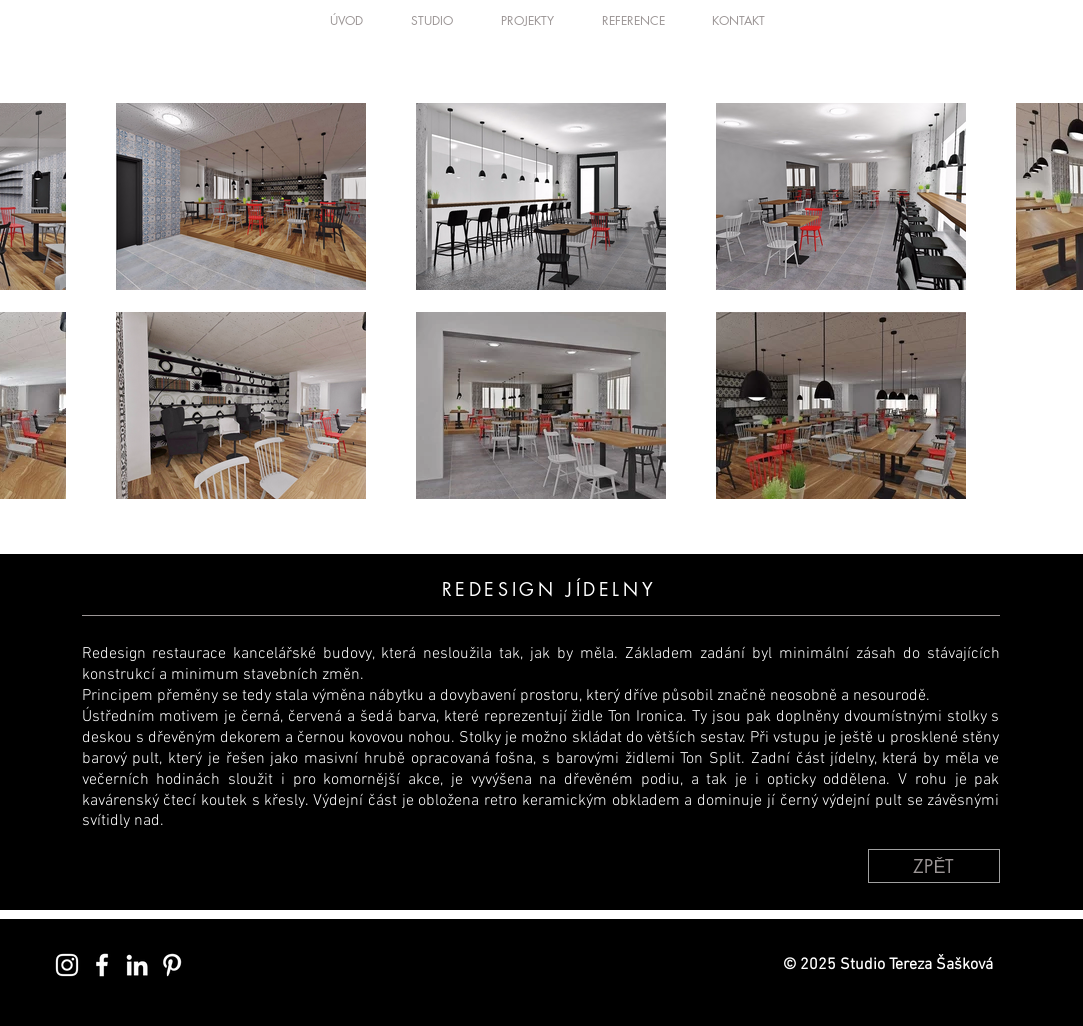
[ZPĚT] (934, 866)
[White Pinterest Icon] (172, 965)
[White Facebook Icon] (102, 965)
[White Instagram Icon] (67, 965)
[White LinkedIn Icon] (137, 965)
